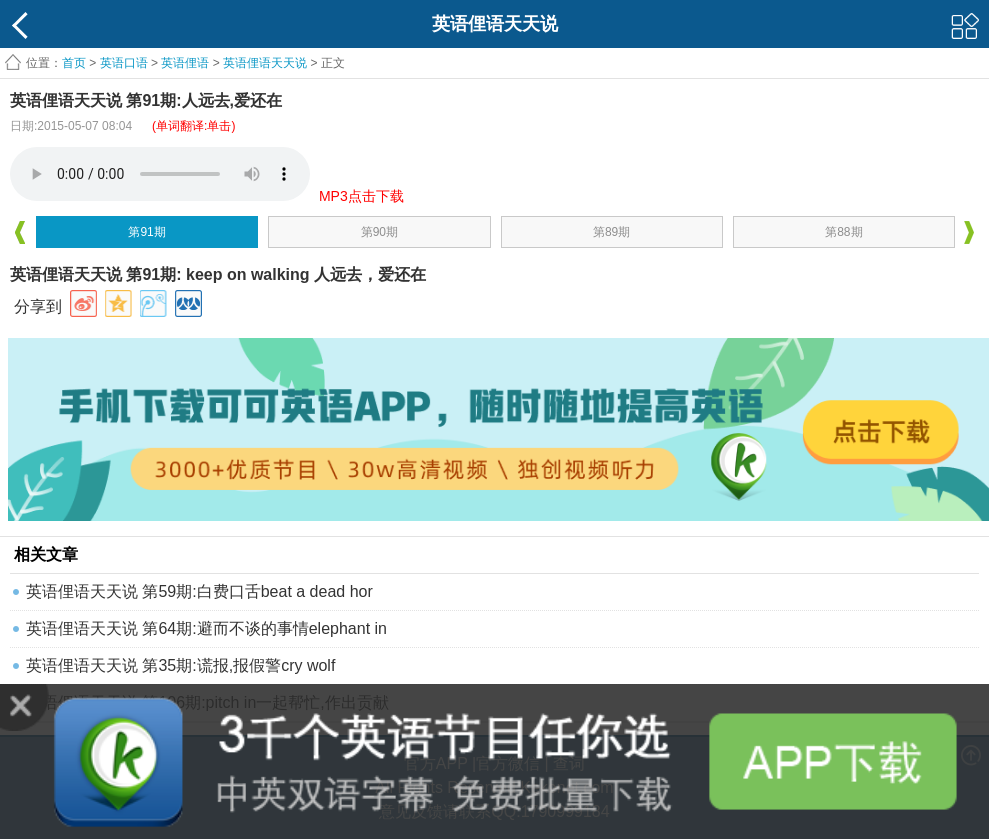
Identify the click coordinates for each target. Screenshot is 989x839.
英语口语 (124, 63)
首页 (74, 63)
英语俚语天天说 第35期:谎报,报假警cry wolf (180, 665)
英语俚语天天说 (266, 63)
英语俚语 (185, 63)
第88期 (843, 232)
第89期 (611, 232)
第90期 (379, 232)
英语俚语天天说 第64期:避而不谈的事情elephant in (206, 628)
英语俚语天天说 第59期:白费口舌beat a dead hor (199, 591)
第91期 (146, 232)
